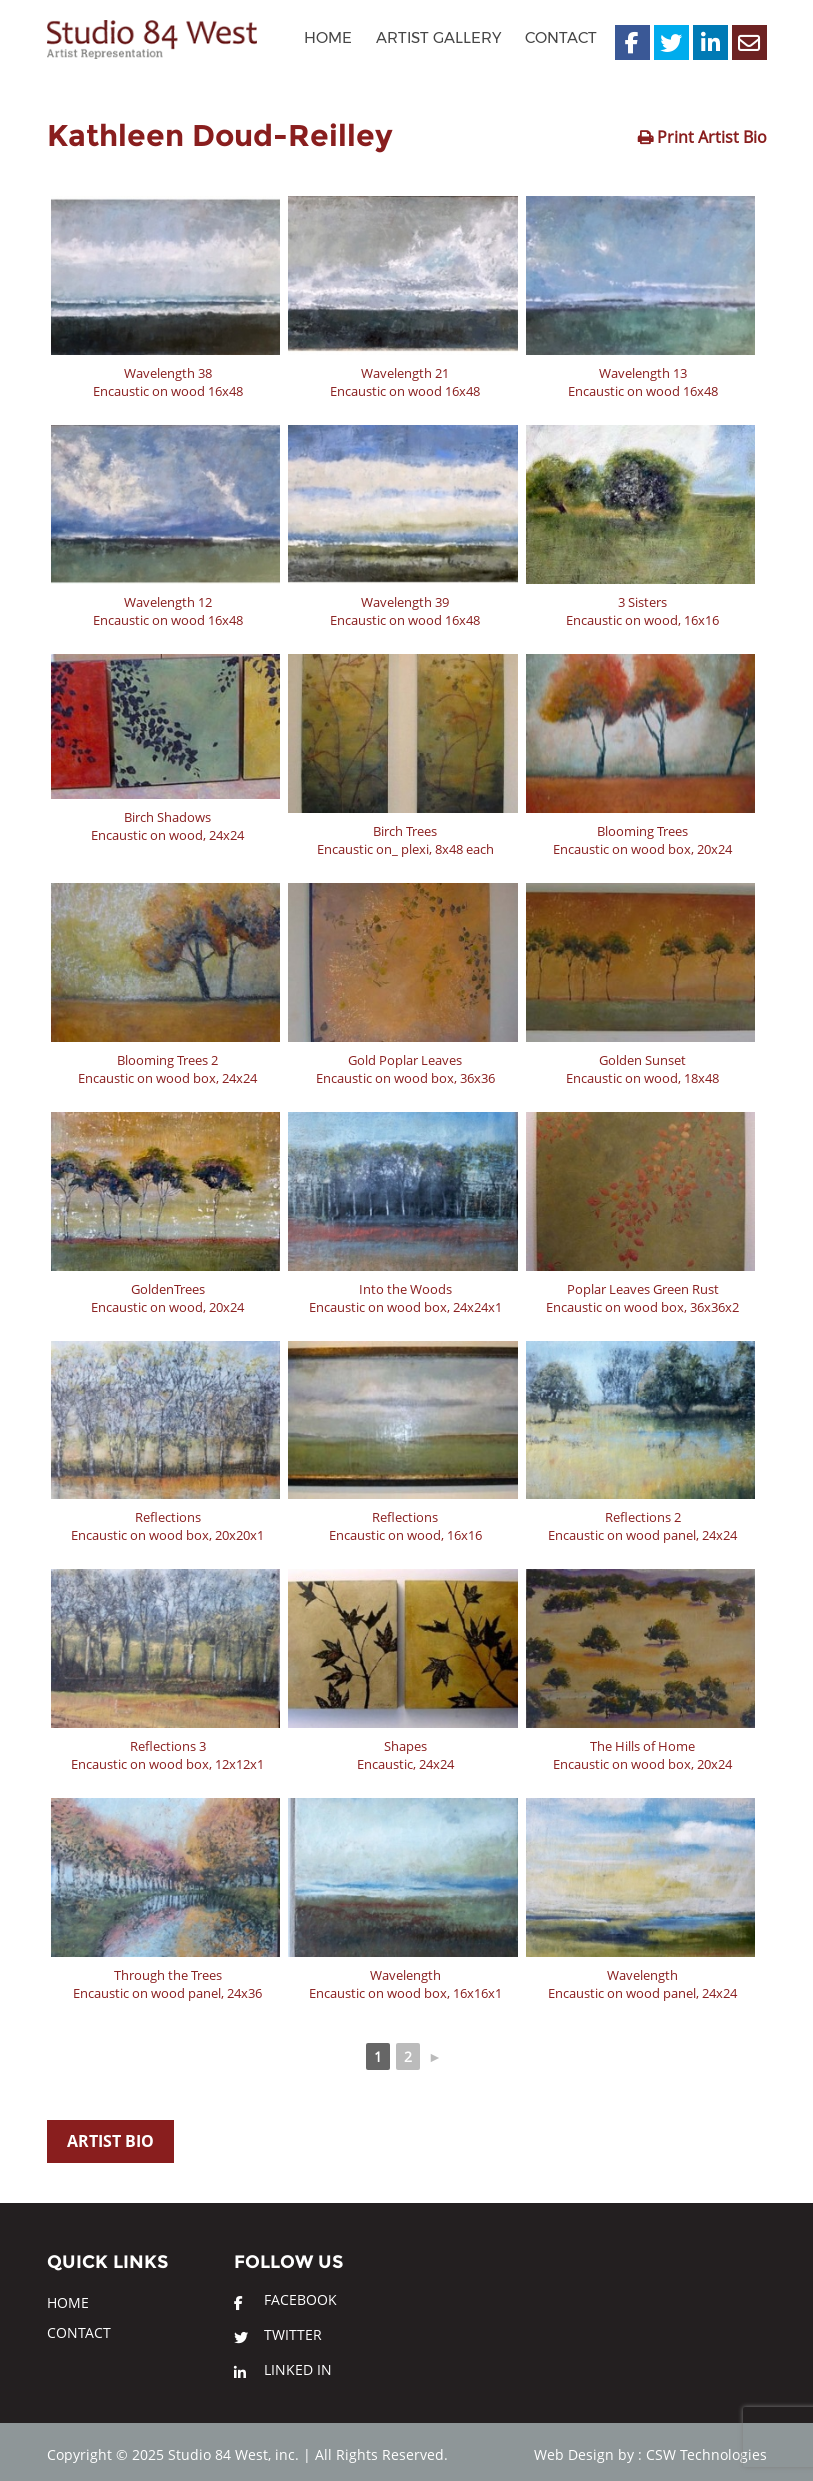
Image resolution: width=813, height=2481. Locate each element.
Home (328, 37)
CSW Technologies (706, 2454)
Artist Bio (110, 2141)
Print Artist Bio (710, 137)
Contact (561, 37)
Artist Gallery (438, 37)
